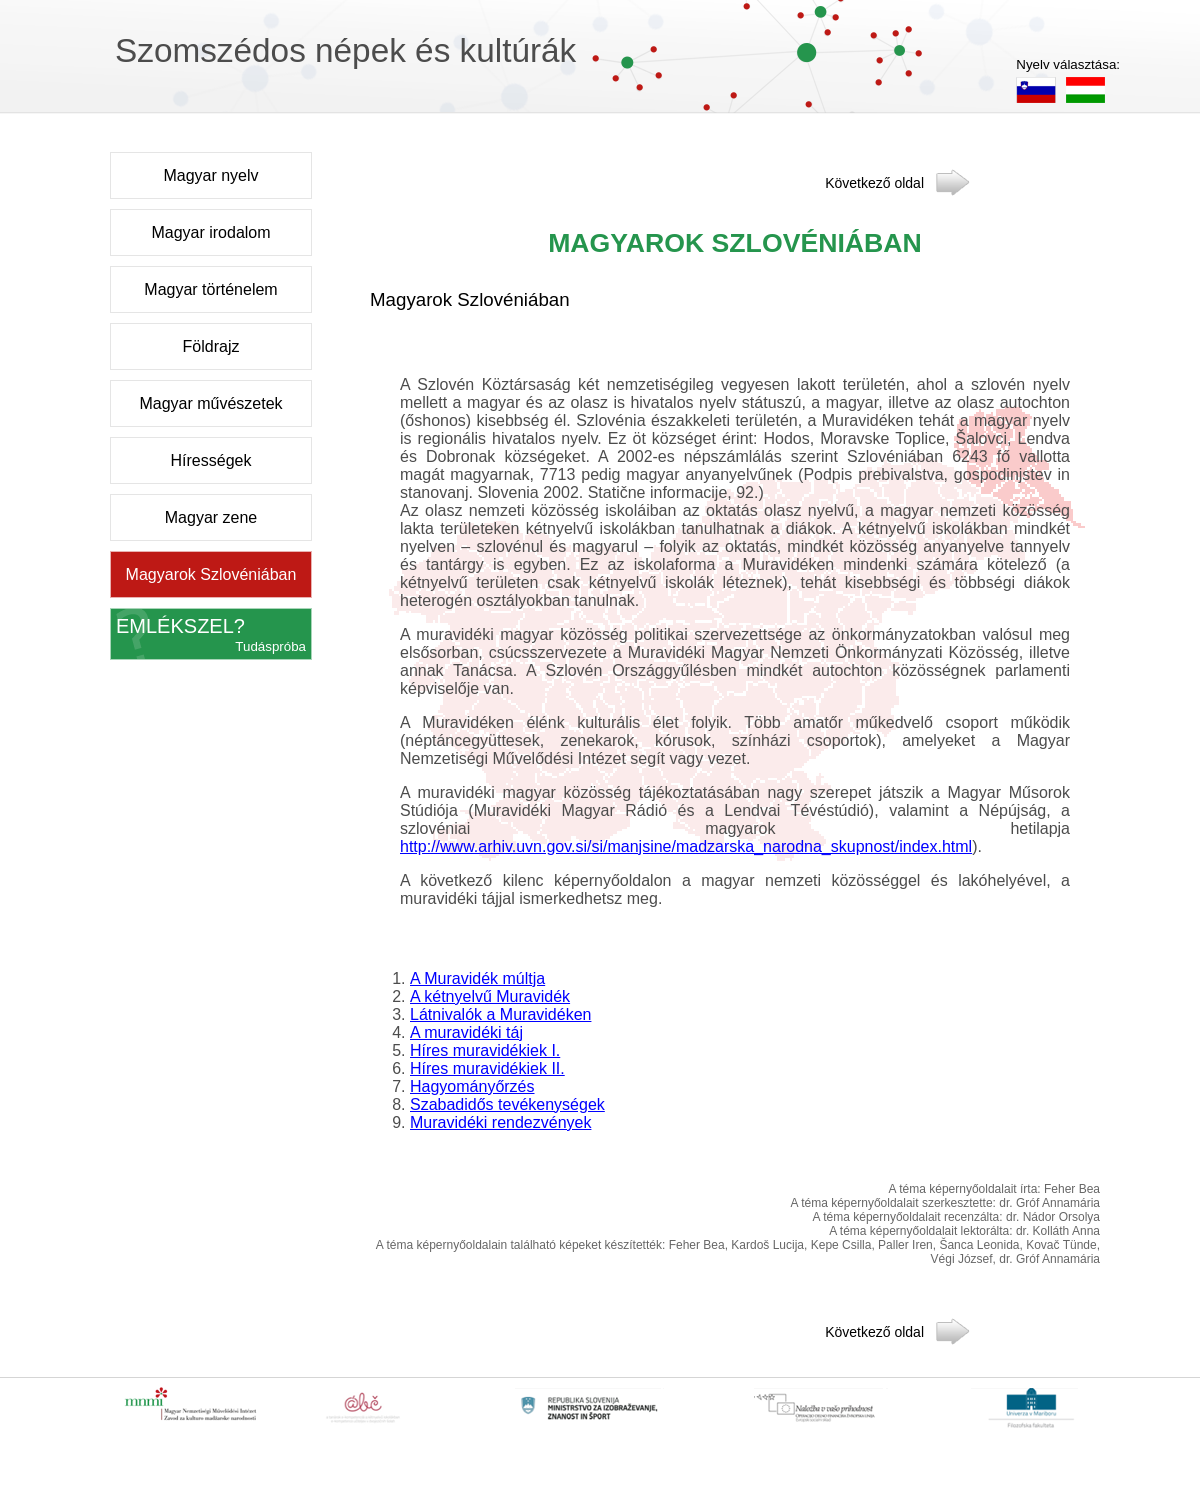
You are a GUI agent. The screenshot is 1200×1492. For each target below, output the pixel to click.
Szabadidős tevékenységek (507, 1104)
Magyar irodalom (210, 232)
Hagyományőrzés (472, 1086)
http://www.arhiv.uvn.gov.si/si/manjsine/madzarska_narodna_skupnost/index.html (686, 846)
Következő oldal (874, 181)
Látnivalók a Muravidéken (500, 1014)
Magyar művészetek (210, 403)
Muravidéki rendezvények (500, 1122)
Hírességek (211, 460)
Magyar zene (211, 517)
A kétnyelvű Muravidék (490, 996)
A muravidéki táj (466, 1032)
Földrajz (211, 346)
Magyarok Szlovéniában (211, 574)
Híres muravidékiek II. (487, 1068)
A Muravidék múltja (477, 978)
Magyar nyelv (210, 175)
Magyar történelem (210, 289)
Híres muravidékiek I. (485, 1050)
